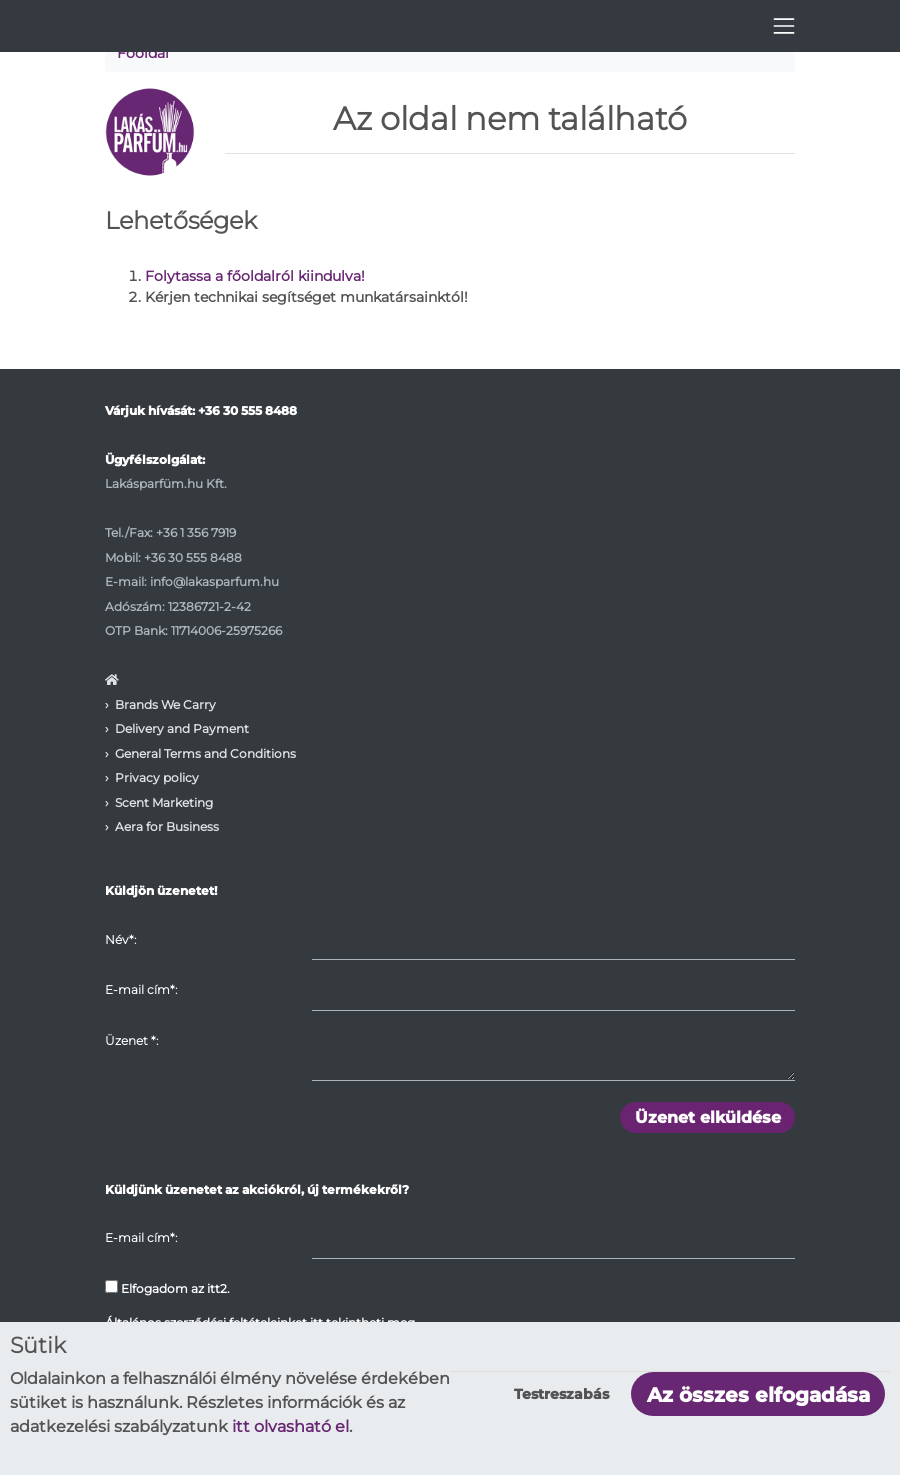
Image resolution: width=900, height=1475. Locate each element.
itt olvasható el (290, 1426)
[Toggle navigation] (784, 26)
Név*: (120, 939)
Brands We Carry (165, 704)
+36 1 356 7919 (196, 532)
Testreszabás (561, 1394)
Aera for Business (167, 826)
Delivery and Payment (182, 728)
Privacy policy (157, 777)
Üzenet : (131, 1040)
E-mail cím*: (141, 989)
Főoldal (143, 53)
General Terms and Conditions (205, 753)
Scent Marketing (164, 802)
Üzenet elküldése (708, 1117)
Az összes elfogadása (758, 1395)
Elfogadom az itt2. (167, 1288)
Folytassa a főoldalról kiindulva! (255, 276)
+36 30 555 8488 (247, 410)
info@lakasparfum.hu (214, 581)
